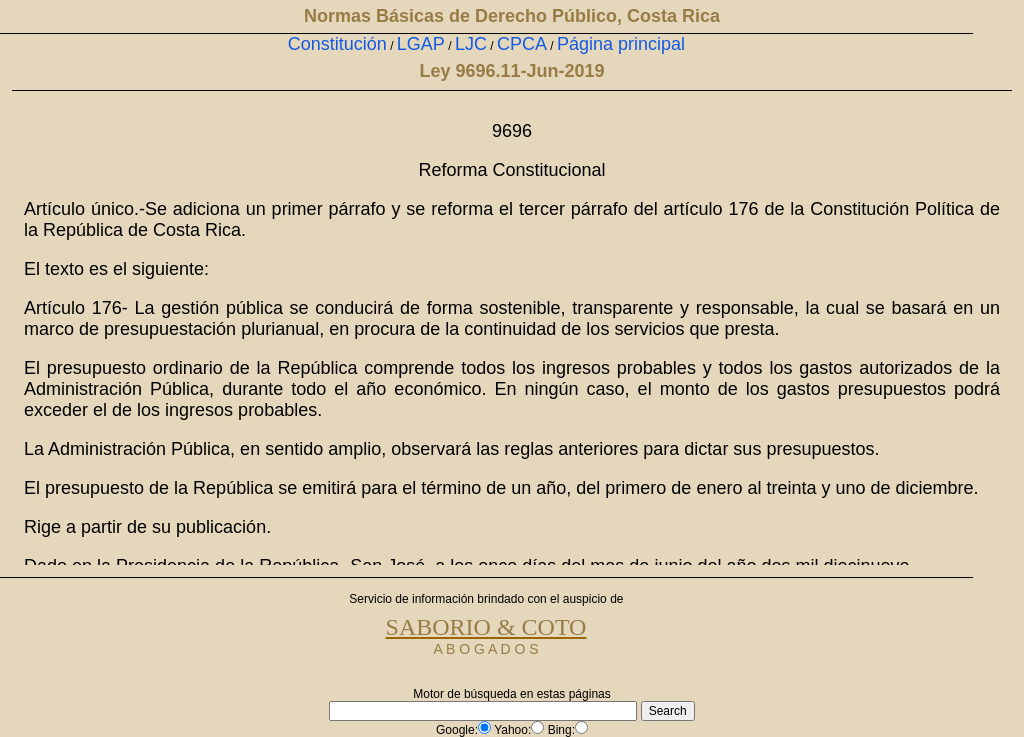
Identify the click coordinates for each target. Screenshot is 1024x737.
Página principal (621, 44)
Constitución (337, 44)
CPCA (522, 44)
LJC (471, 44)
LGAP (421, 44)
